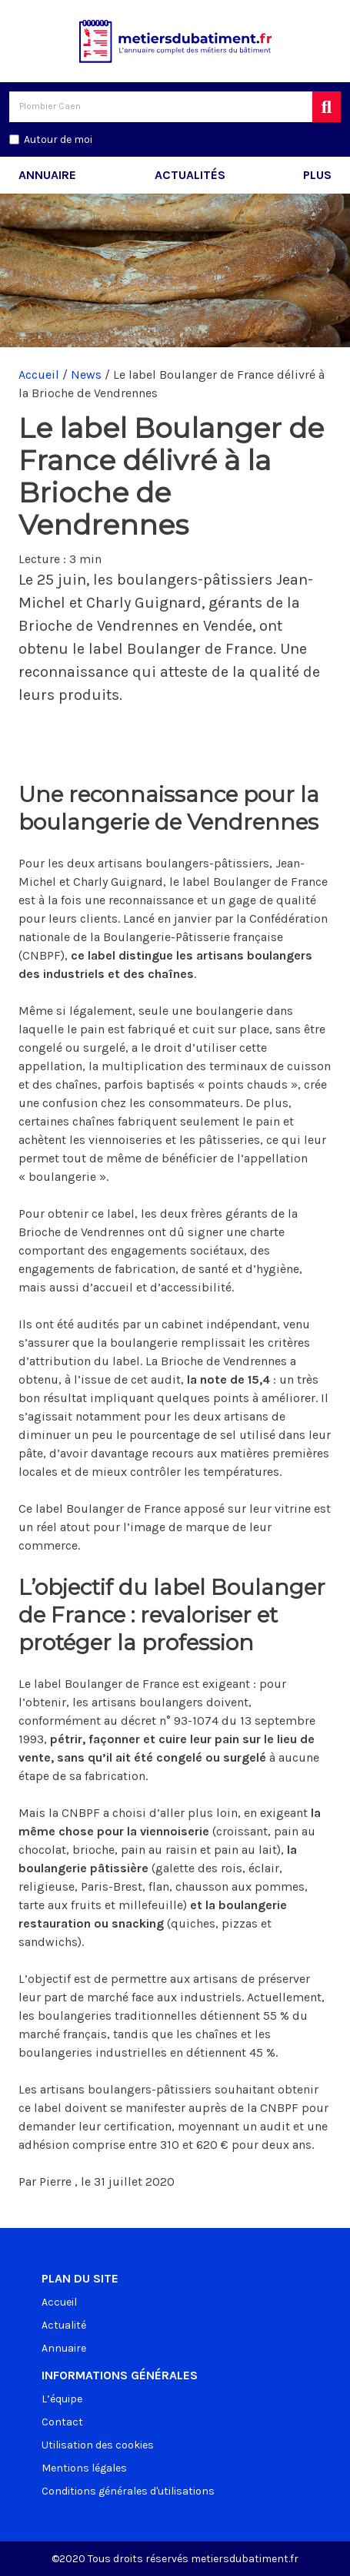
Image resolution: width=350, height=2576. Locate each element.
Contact (62, 2421)
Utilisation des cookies (98, 2445)
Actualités (190, 174)
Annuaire (47, 174)
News (86, 374)
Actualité (64, 2325)
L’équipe (62, 2398)
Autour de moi (58, 139)
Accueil (38, 374)
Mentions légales (84, 2468)
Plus (317, 174)
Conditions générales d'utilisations (128, 2491)
